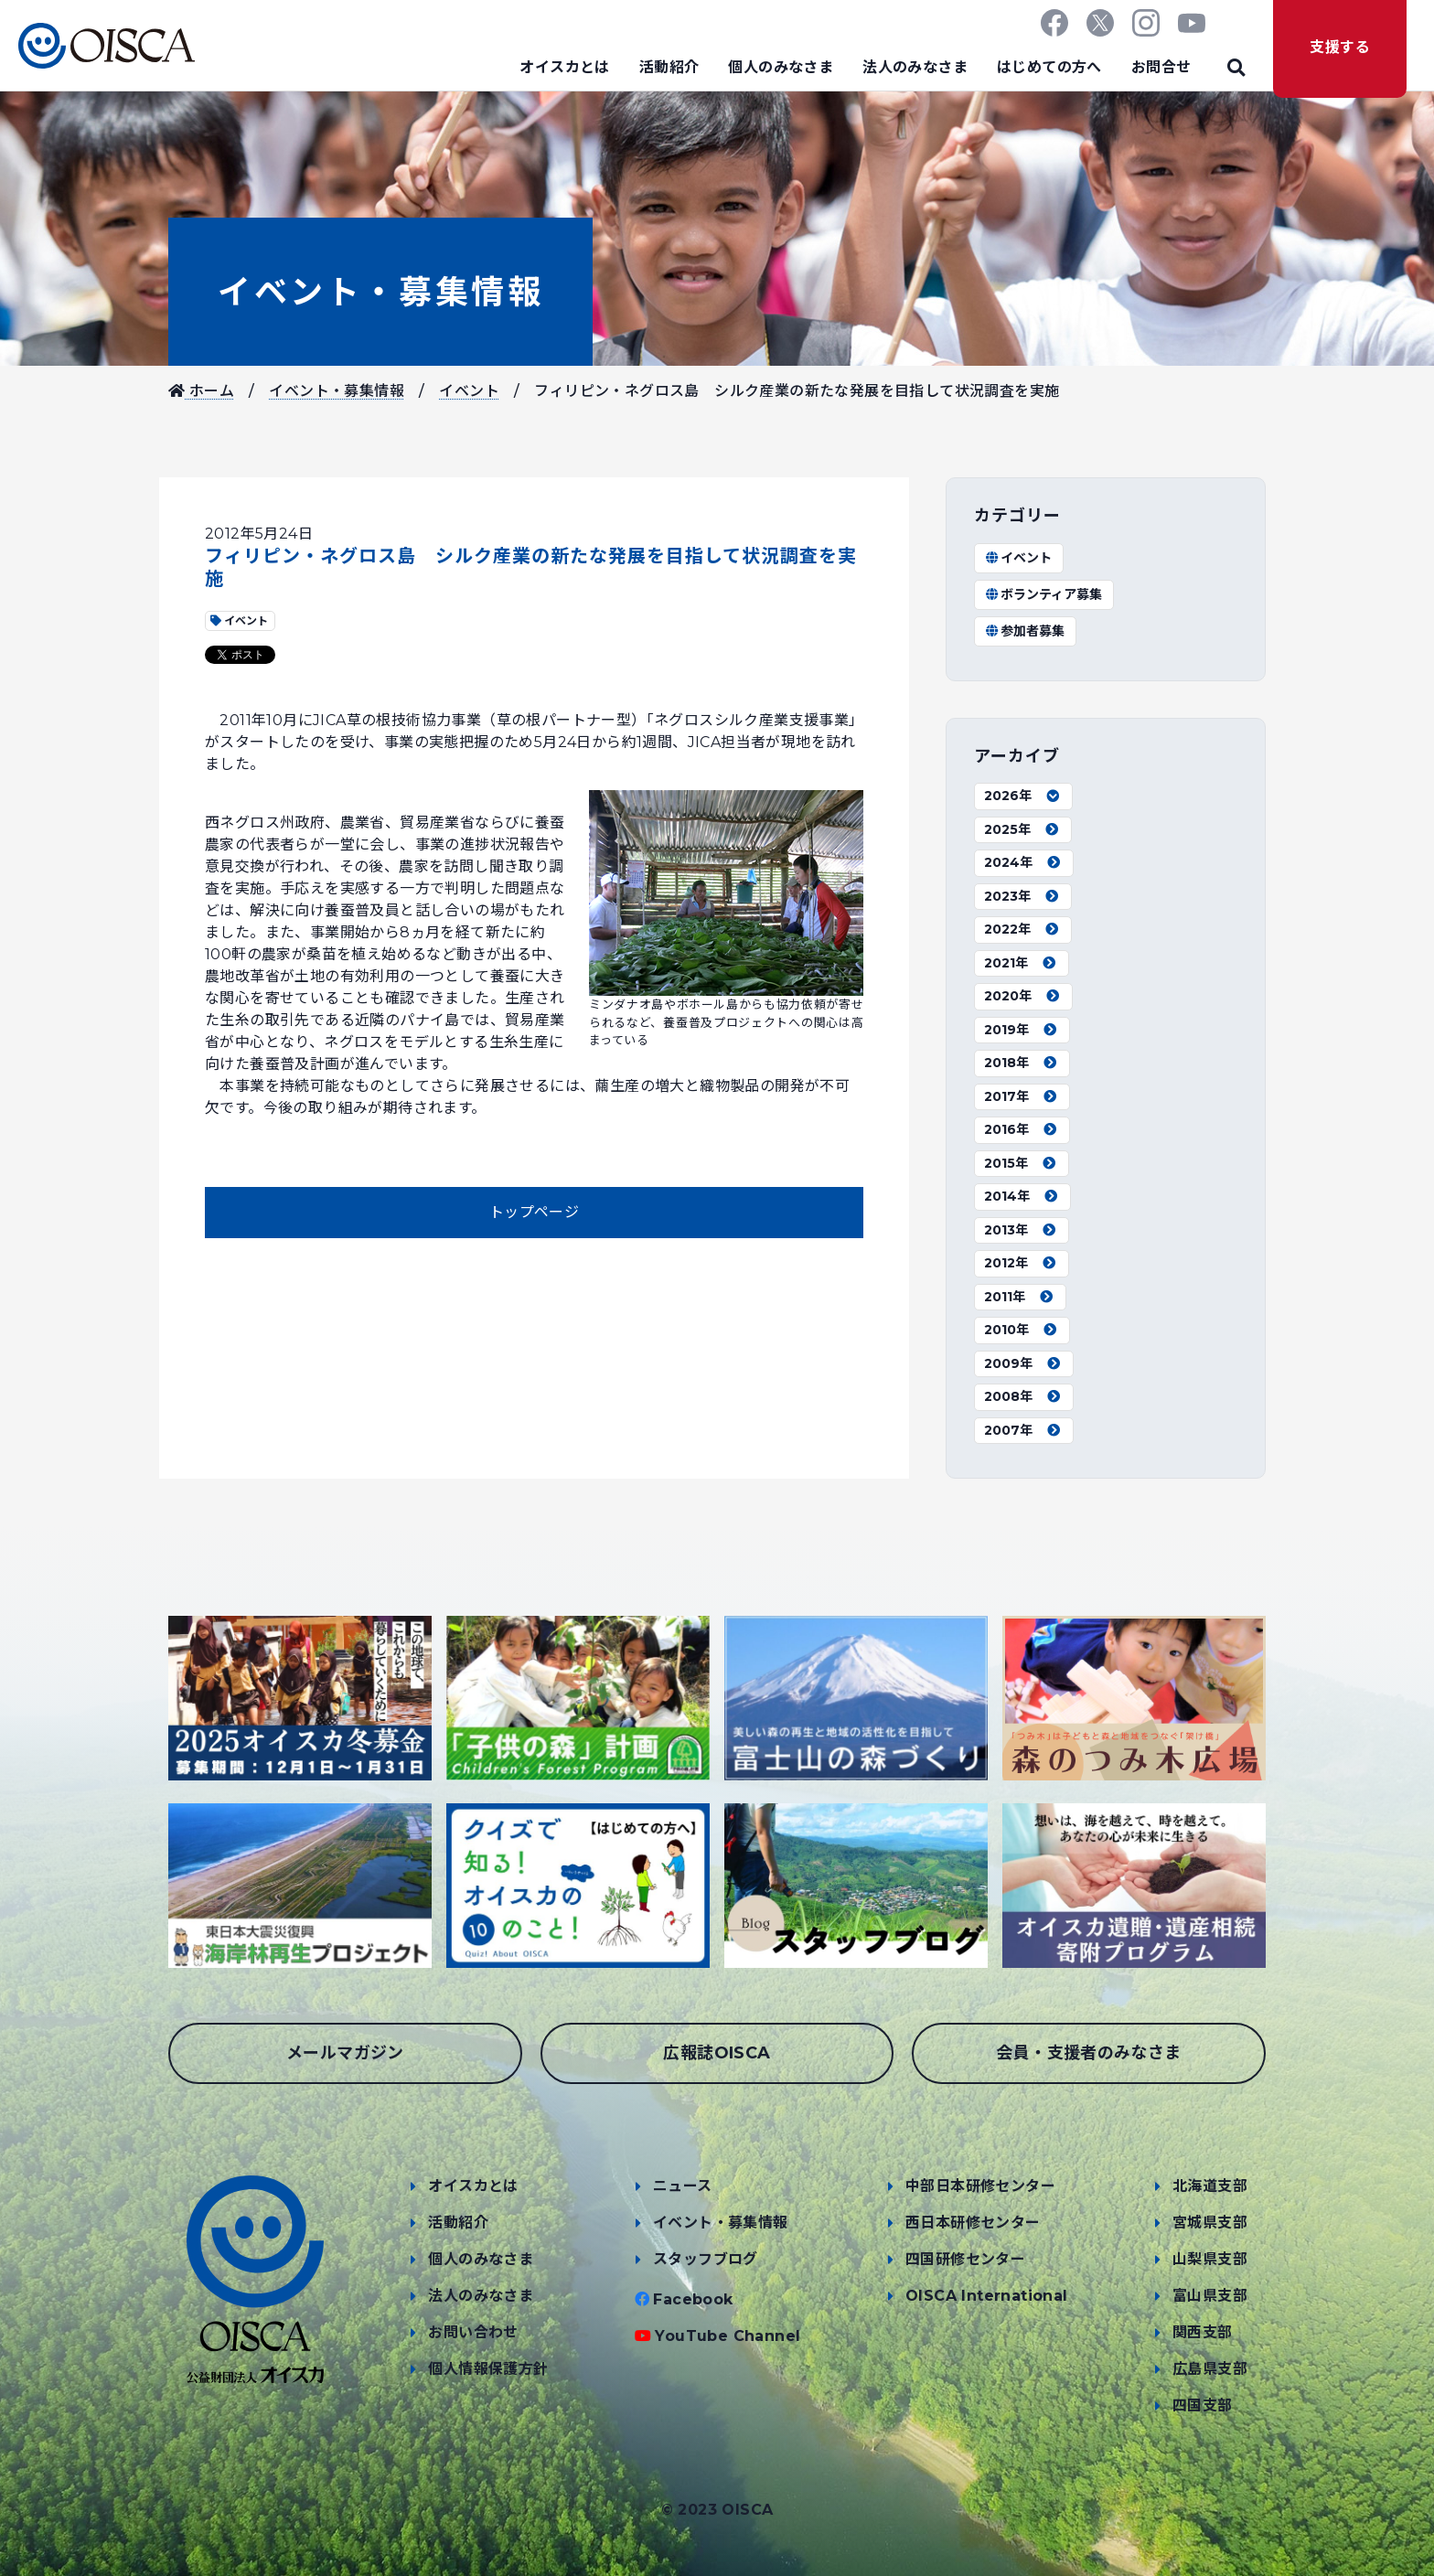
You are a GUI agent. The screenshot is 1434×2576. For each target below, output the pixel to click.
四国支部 (1202, 2405)
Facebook (693, 2299)
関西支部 (1202, 2332)
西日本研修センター (973, 2222)
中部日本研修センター (980, 2186)
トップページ (534, 1212)
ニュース (682, 2186)
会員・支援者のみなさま (1088, 2053)
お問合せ (1161, 67)
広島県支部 (1209, 2369)
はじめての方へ (1049, 67)
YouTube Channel (727, 2336)
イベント (469, 391)
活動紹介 (669, 67)
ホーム (201, 391)
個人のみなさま (780, 67)
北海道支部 (1209, 2186)
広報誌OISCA (716, 2053)
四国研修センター (965, 2259)
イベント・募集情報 (380, 292)
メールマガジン (345, 2053)
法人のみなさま (915, 67)
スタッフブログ (705, 2259)
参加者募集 (1024, 631)
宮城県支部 (1209, 2222)
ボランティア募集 (1043, 594)
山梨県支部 (1209, 2259)
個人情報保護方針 (488, 2369)
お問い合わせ (473, 2332)
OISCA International (986, 2295)
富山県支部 (1209, 2295)
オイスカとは (564, 67)
